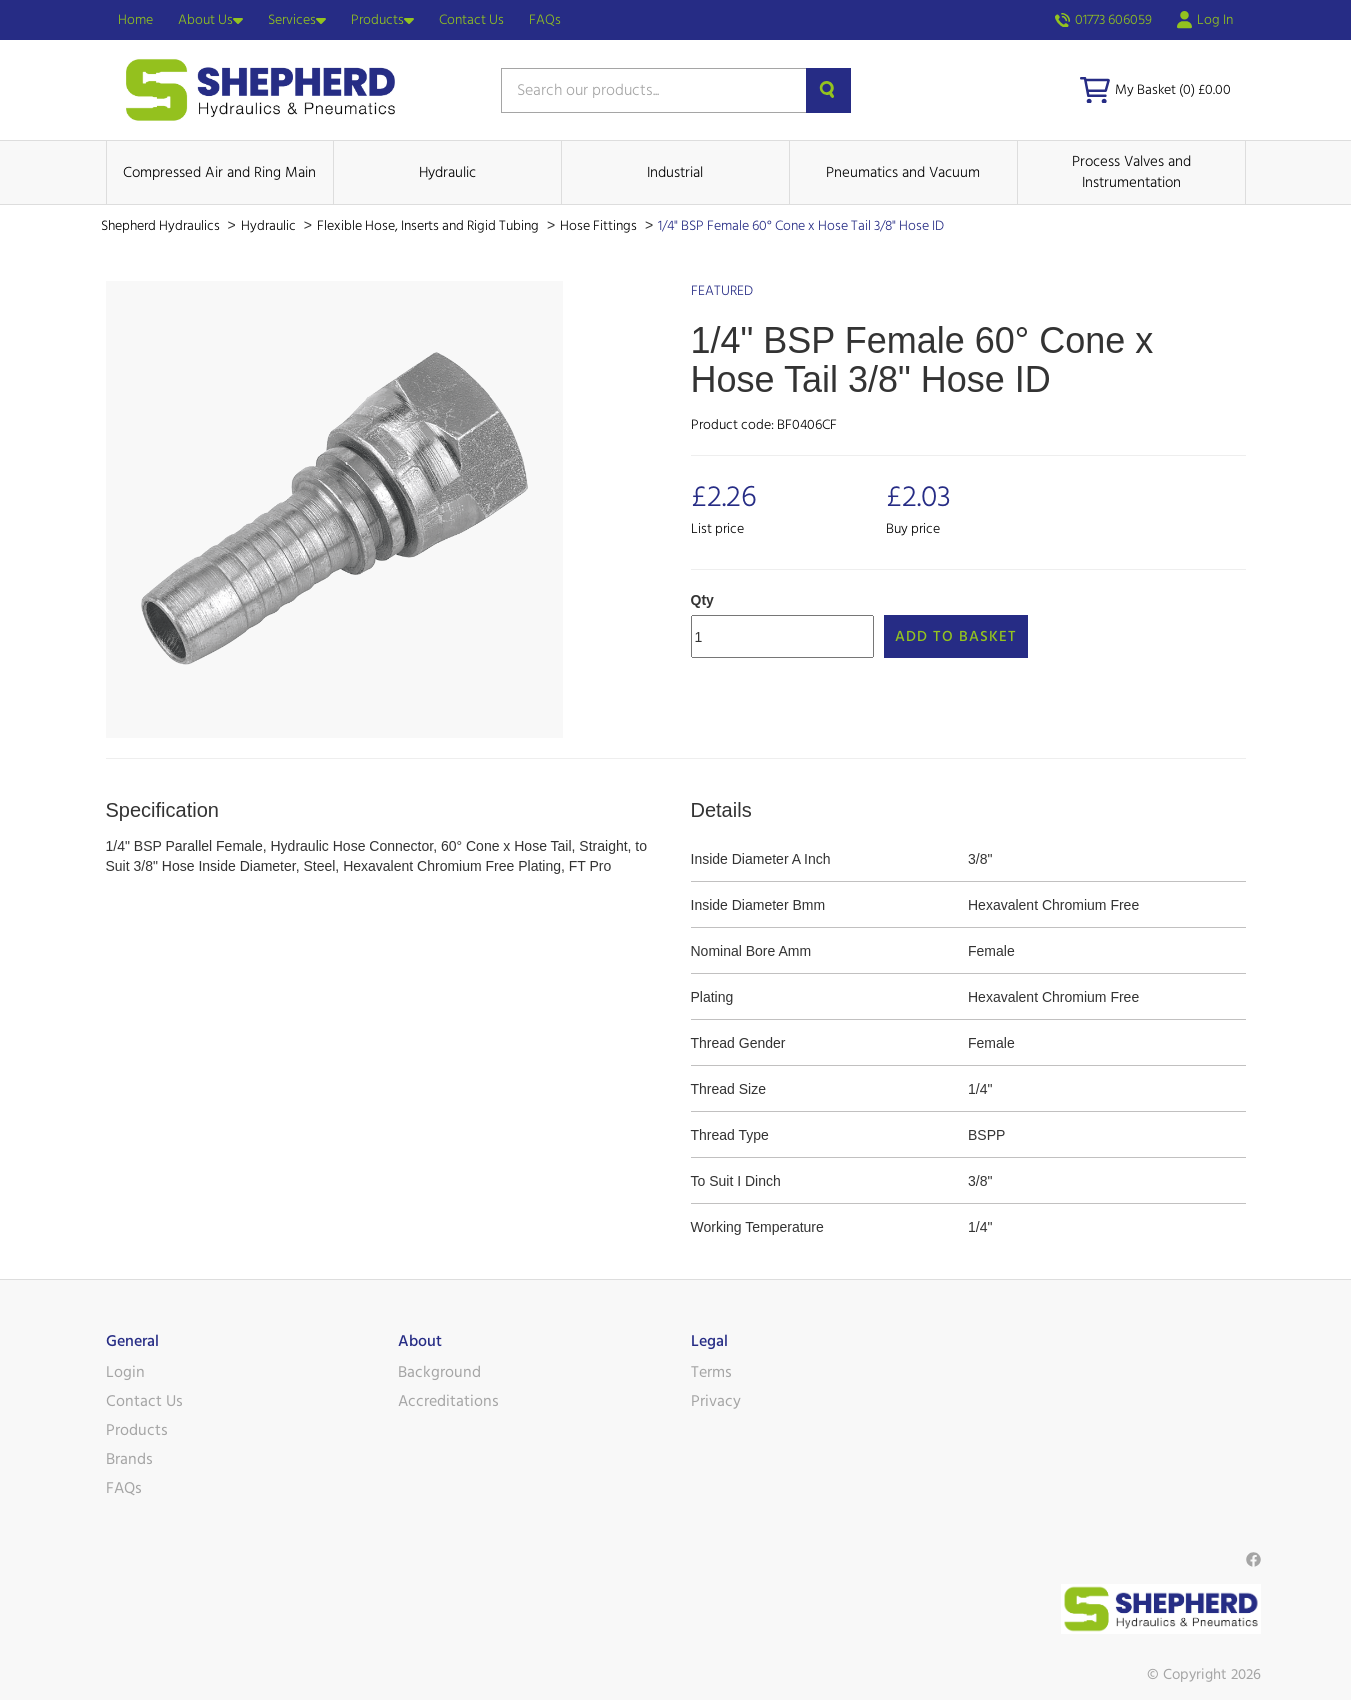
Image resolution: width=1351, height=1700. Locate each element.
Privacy (716, 1401)
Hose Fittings (600, 226)
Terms (711, 1372)
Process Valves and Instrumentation (1131, 172)
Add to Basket (956, 636)
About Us (210, 20)
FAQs (545, 20)
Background (439, 1372)
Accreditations (448, 1401)
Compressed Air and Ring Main (219, 172)
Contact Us (471, 20)
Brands (129, 1459)
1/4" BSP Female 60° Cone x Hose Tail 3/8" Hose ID (801, 226)
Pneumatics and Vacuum (903, 172)
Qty (702, 600)
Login (125, 1372)
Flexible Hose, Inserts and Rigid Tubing (429, 226)
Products (382, 20)
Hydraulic (447, 172)
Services (297, 20)
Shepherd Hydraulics (162, 226)
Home (135, 20)
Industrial (675, 172)
